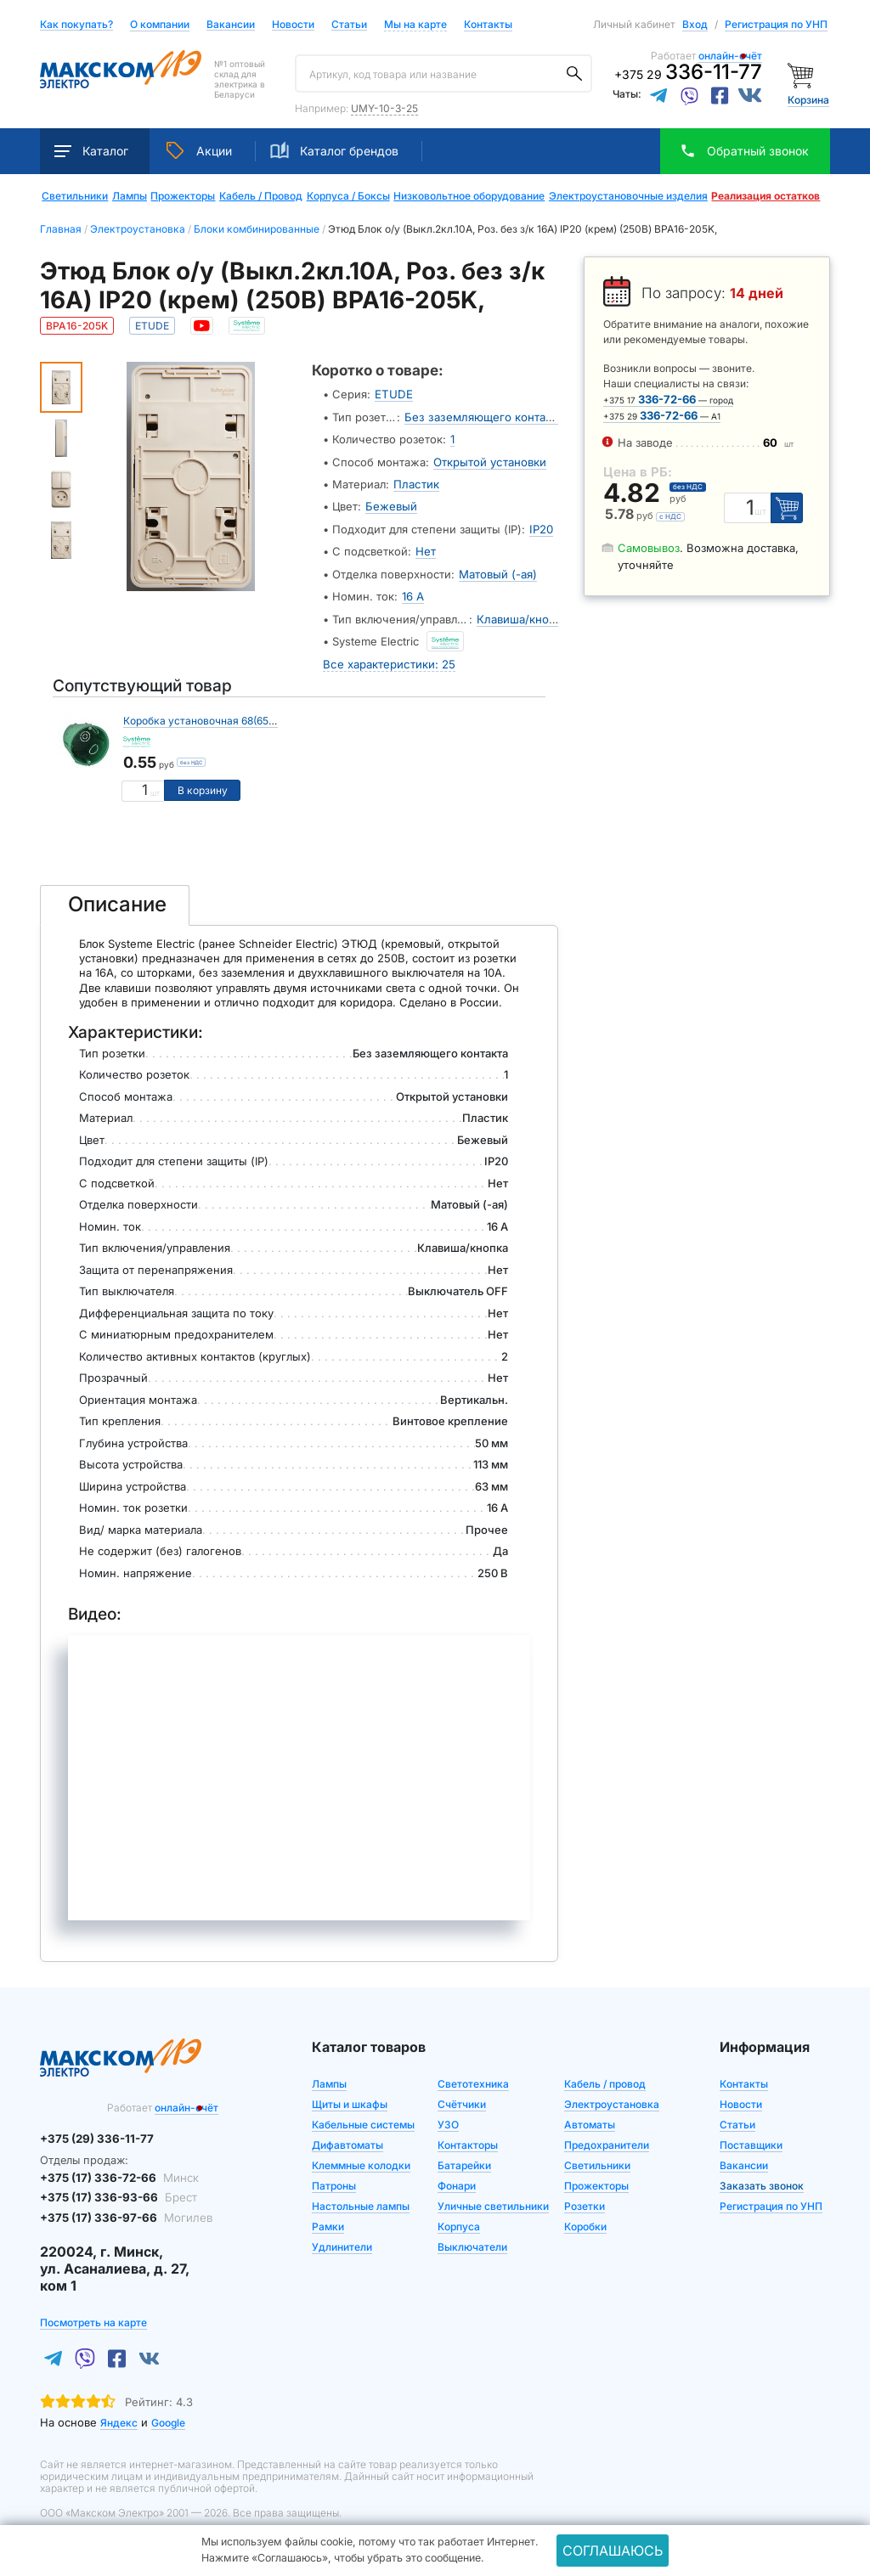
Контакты (488, 24)
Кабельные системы (363, 2119)
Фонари (457, 2180)
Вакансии (230, 25)
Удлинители (342, 2241)
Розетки (584, 2201)
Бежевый (390, 504)
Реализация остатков (765, 196)
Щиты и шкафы (349, 2099)
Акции (199, 150)
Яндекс (119, 2416)
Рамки (328, 2221)
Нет (425, 548)
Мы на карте (415, 24)
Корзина (808, 99)
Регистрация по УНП (776, 24)
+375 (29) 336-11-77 (95, 2134)
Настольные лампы (361, 2201)
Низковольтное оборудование (469, 196)
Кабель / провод (605, 2078)
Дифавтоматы (347, 2140)
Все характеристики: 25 (388, 659)
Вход (695, 24)
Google (168, 2416)
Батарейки (464, 2160)
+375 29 (688, 74)
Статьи (349, 25)
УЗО (448, 2119)
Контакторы (468, 2140)
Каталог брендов (334, 150)
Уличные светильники (493, 2201)
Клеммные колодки (361, 2160)
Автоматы (589, 2119)
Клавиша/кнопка (522, 615)
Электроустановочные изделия (628, 196)
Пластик (415, 482)
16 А (413, 593)
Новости (293, 25)
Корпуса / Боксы (348, 196)
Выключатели (472, 2241)
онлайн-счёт (730, 55)
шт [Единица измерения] (155, 788)
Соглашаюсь (612, 2550)
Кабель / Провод (260, 196)
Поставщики (751, 2140)
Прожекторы (182, 196)
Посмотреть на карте (93, 2315)
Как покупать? (76, 25)
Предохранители (606, 2140)
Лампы (129, 196)
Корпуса (459, 2221)
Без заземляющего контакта (482, 416)
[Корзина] (802, 74)
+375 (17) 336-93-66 (114, 2192)
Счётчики (462, 2099)
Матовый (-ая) (498, 571)
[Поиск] (574, 73)
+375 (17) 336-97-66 (123, 2211)
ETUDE (393, 394)
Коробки (585, 2221)
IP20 (540, 526)
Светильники (75, 196)
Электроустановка (611, 2099)
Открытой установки (489, 460)
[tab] (115, 900)
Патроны (334, 2180)
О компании (159, 24)
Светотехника (473, 2078)
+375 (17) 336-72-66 (117, 2172)
